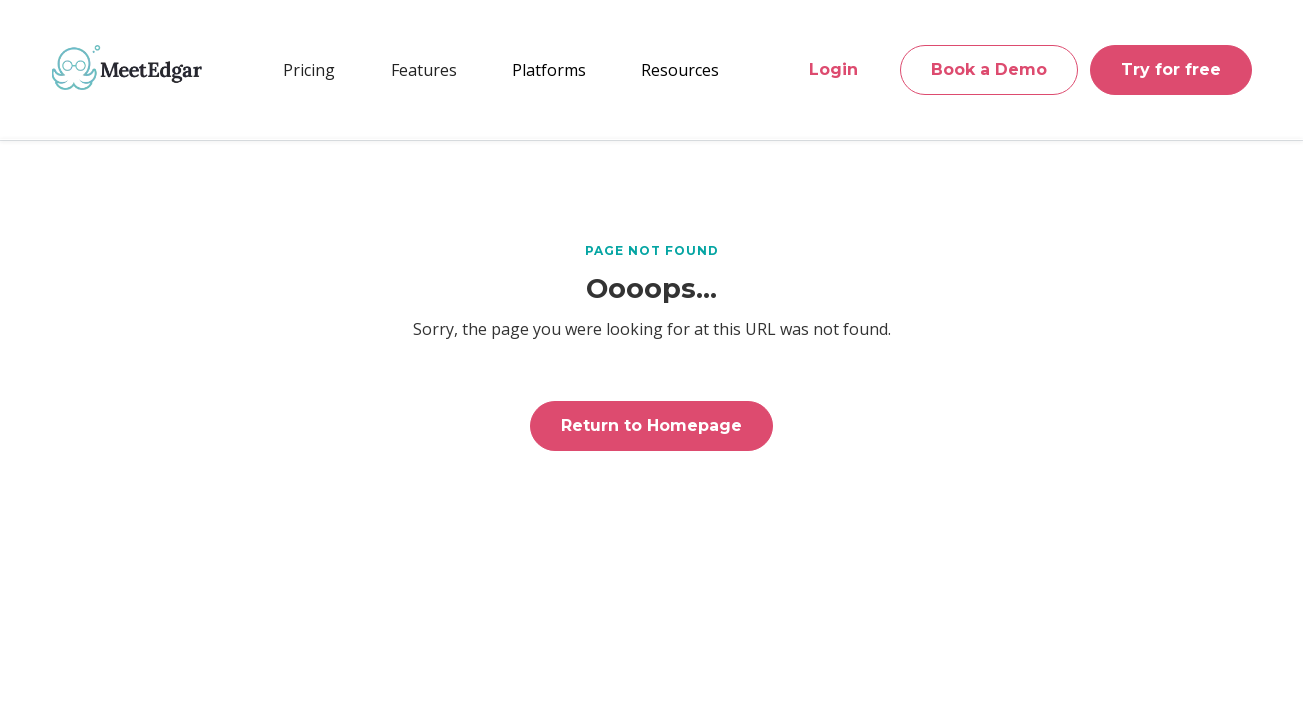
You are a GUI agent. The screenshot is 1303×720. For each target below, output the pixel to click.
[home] (127, 67)
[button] (424, 70)
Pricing (309, 70)
